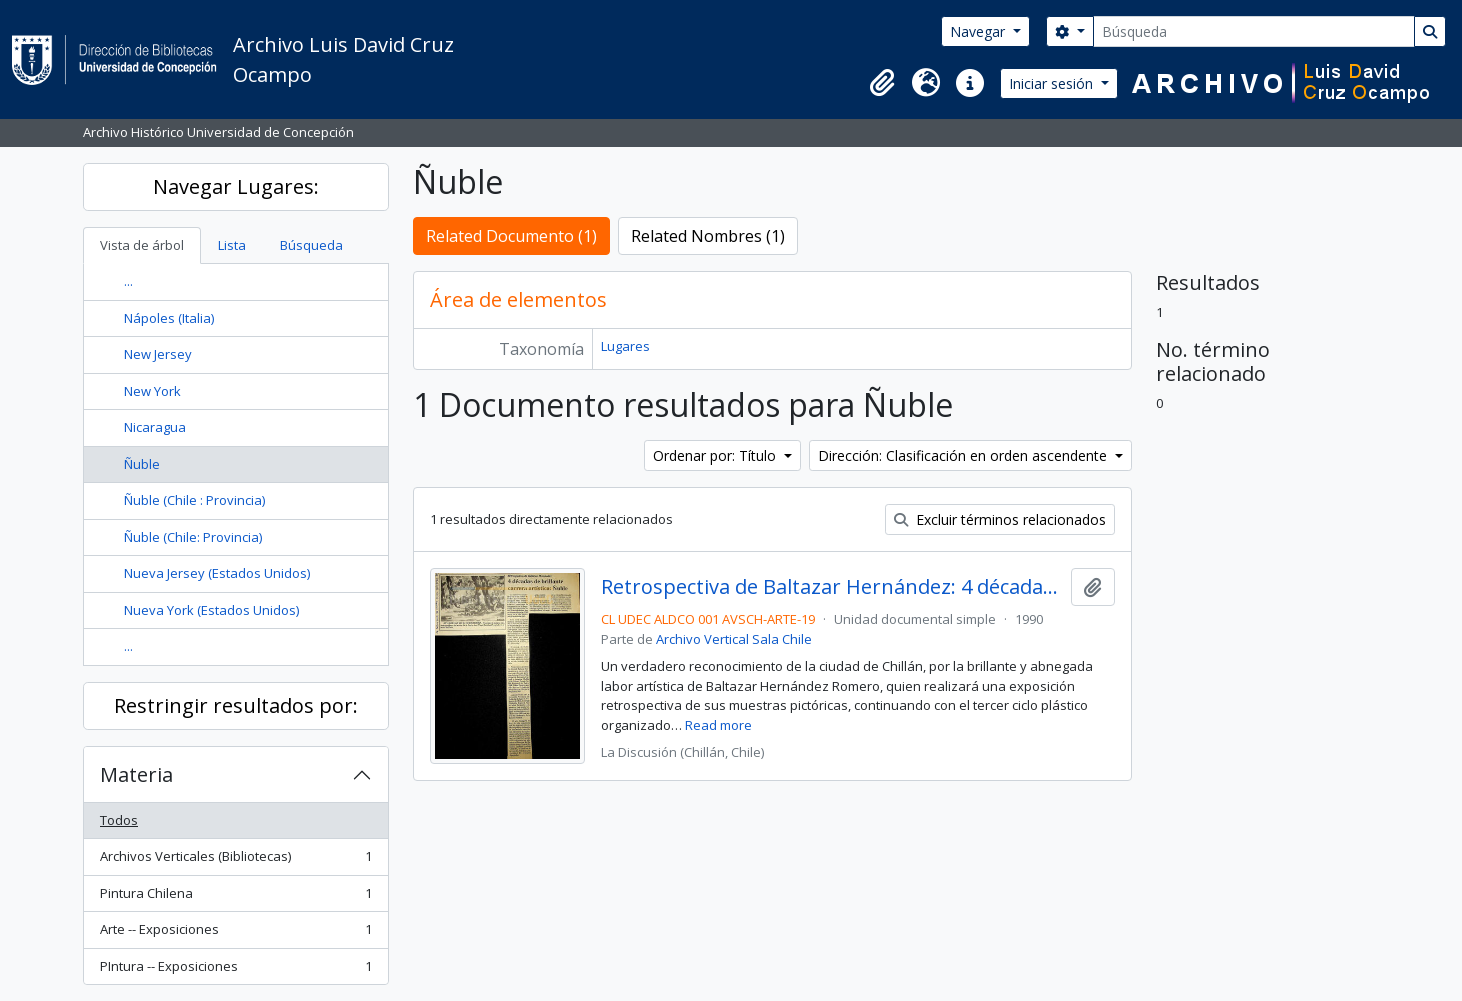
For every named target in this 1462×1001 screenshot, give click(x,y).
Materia (136, 774)
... (128, 281)
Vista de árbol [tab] (142, 245)
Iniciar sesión (1053, 83)
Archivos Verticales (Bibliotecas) (235, 860)
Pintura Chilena (235, 897)
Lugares (625, 346)
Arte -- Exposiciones (235, 933)
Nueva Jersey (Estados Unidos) (217, 573)
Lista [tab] (232, 245)
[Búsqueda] (1254, 31)
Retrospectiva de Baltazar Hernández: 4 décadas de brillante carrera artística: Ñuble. (831, 587)
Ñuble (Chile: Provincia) (193, 537)
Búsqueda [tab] (311, 245)
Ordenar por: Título (716, 455)
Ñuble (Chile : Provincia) (194, 500)
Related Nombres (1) (708, 236)
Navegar (979, 31)
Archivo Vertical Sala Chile (734, 639)
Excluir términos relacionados (1000, 519)
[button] (882, 83)
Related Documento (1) (511, 236)
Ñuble (142, 464)
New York (152, 391)
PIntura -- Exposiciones (235, 970)
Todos (119, 820)
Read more (718, 725)
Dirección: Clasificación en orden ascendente (964, 455)
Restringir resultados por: (236, 705)
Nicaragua (155, 427)
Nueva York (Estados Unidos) (211, 610)
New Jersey (158, 354)
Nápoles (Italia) (169, 318)
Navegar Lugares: (236, 186)
